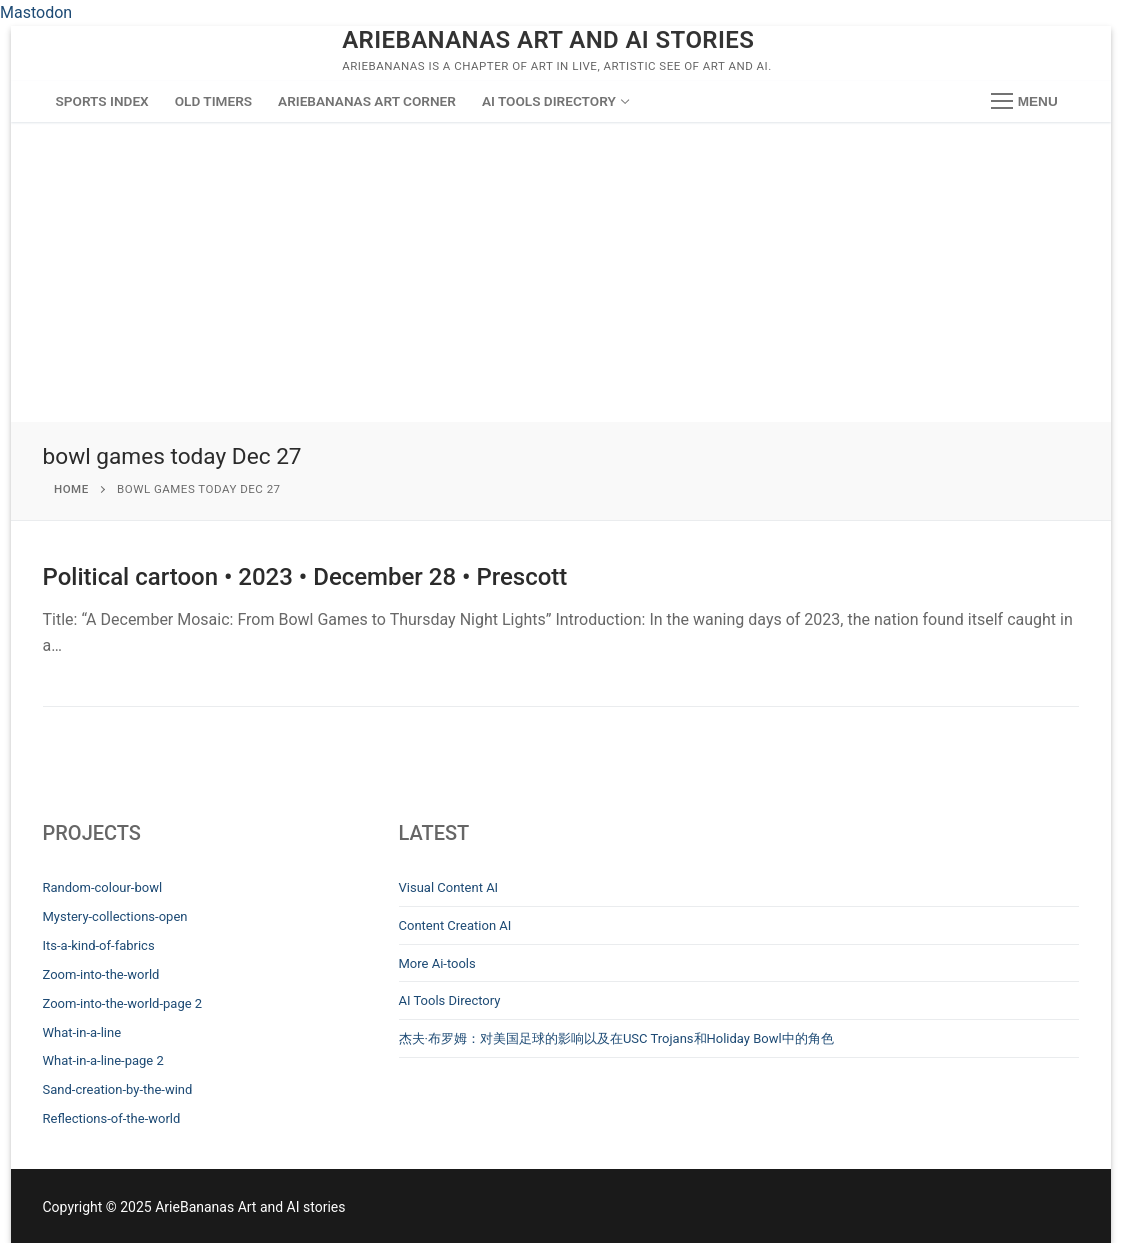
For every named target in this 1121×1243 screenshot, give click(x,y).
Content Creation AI (455, 925)
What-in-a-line (82, 1032)
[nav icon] (1024, 102)
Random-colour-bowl (103, 887)
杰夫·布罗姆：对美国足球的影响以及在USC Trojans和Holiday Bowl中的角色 (616, 1038)
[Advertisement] (561, 272)
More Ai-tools (437, 963)
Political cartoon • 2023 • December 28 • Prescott (305, 577)
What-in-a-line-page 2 (103, 1060)
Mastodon (36, 12)
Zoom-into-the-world (101, 974)
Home (71, 489)
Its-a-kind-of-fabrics (99, 945)
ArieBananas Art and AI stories (548, 40)
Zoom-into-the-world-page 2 (123, 1003)
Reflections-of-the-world (112, 1118)
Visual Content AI (449, 887)
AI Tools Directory (450, 1000)
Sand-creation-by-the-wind (118, 1089)
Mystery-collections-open (115, 916)
